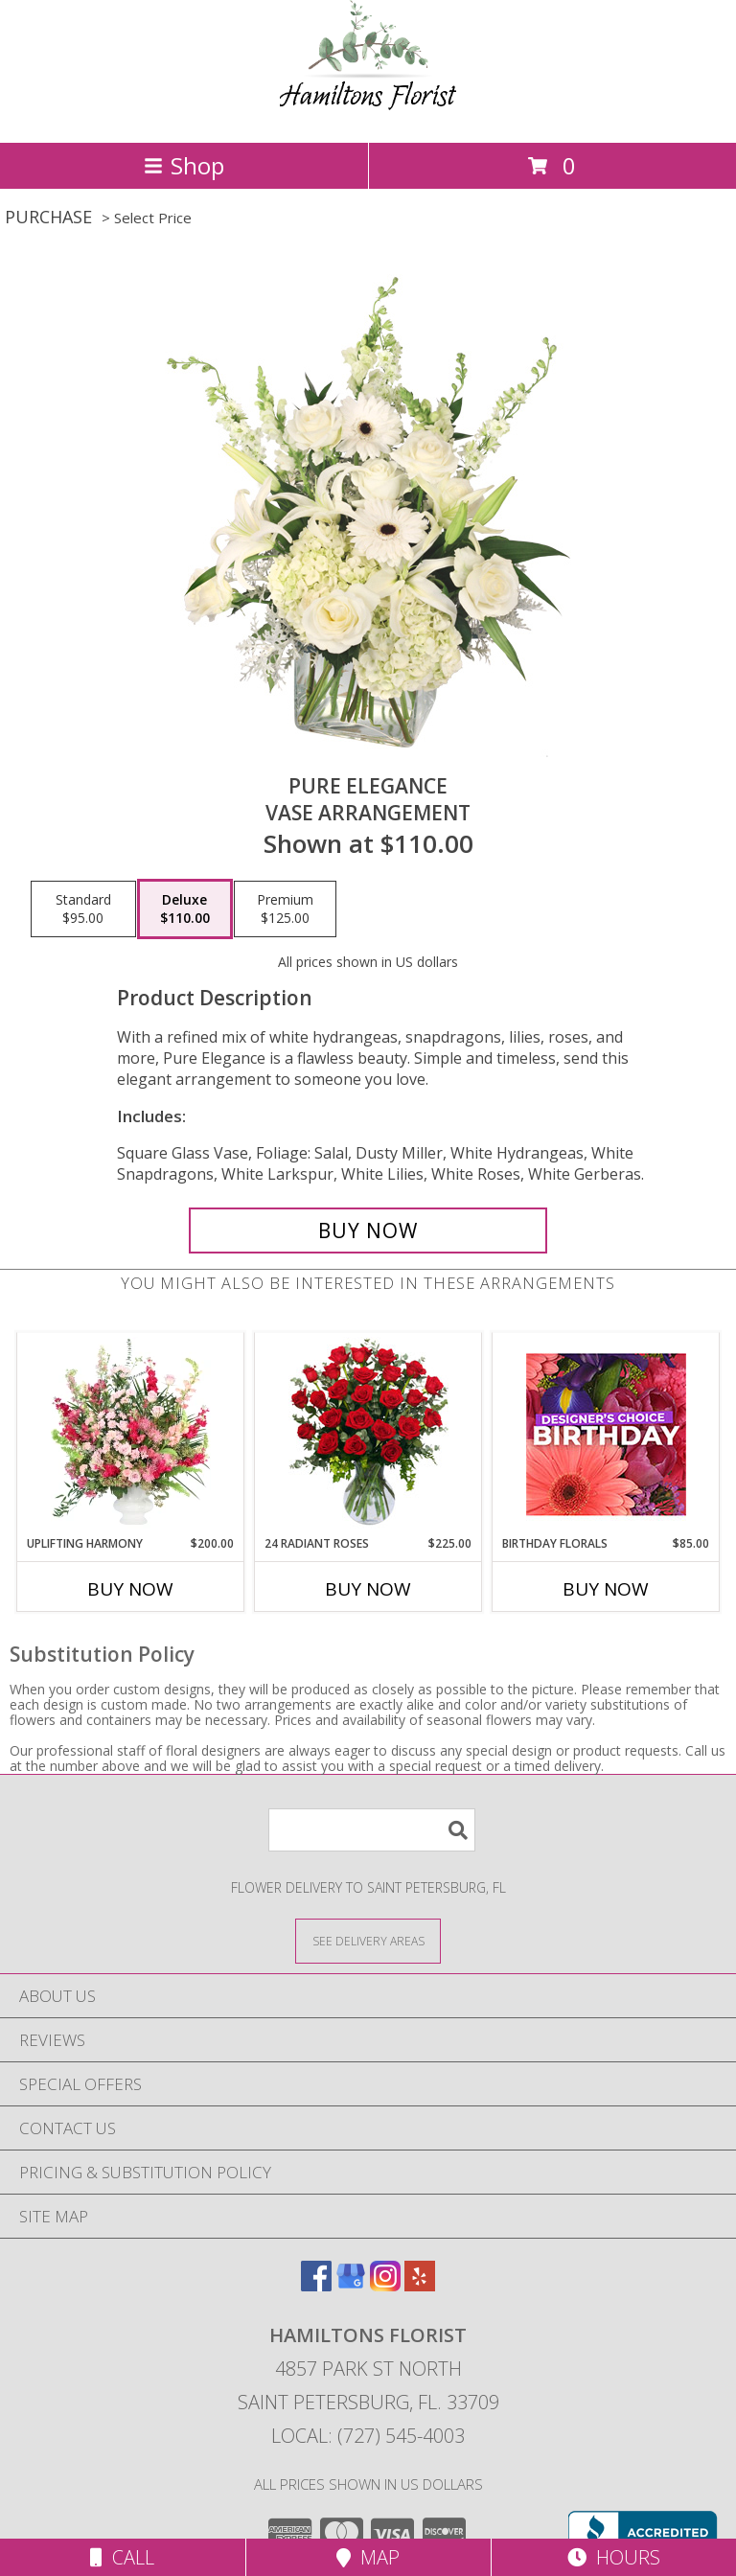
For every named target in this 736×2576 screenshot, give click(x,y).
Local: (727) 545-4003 (368, 2436)
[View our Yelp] (419, 2285)
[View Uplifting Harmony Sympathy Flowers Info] (131, 1433)
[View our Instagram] (385, 2285)
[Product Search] (371, 1830)
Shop (184, 165)
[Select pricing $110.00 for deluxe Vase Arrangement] (185, 909)
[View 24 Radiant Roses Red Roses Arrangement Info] (368, 1433)
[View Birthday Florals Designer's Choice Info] (606, 1434)
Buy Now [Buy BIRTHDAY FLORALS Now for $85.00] (606, 1588)
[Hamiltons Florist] (368, 114)
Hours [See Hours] (613, 2557)
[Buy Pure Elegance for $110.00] (368, 1231)
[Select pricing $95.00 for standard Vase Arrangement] (83, 909)
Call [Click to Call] (122, 2557)
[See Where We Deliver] (368, 1940)
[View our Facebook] (316, 2285)
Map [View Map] (368, 2557)
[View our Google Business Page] (350, 2285)
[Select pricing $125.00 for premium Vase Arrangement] (285, 909)
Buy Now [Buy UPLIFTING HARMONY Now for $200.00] (130, 1588)
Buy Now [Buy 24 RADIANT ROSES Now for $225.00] (368, 1588)
